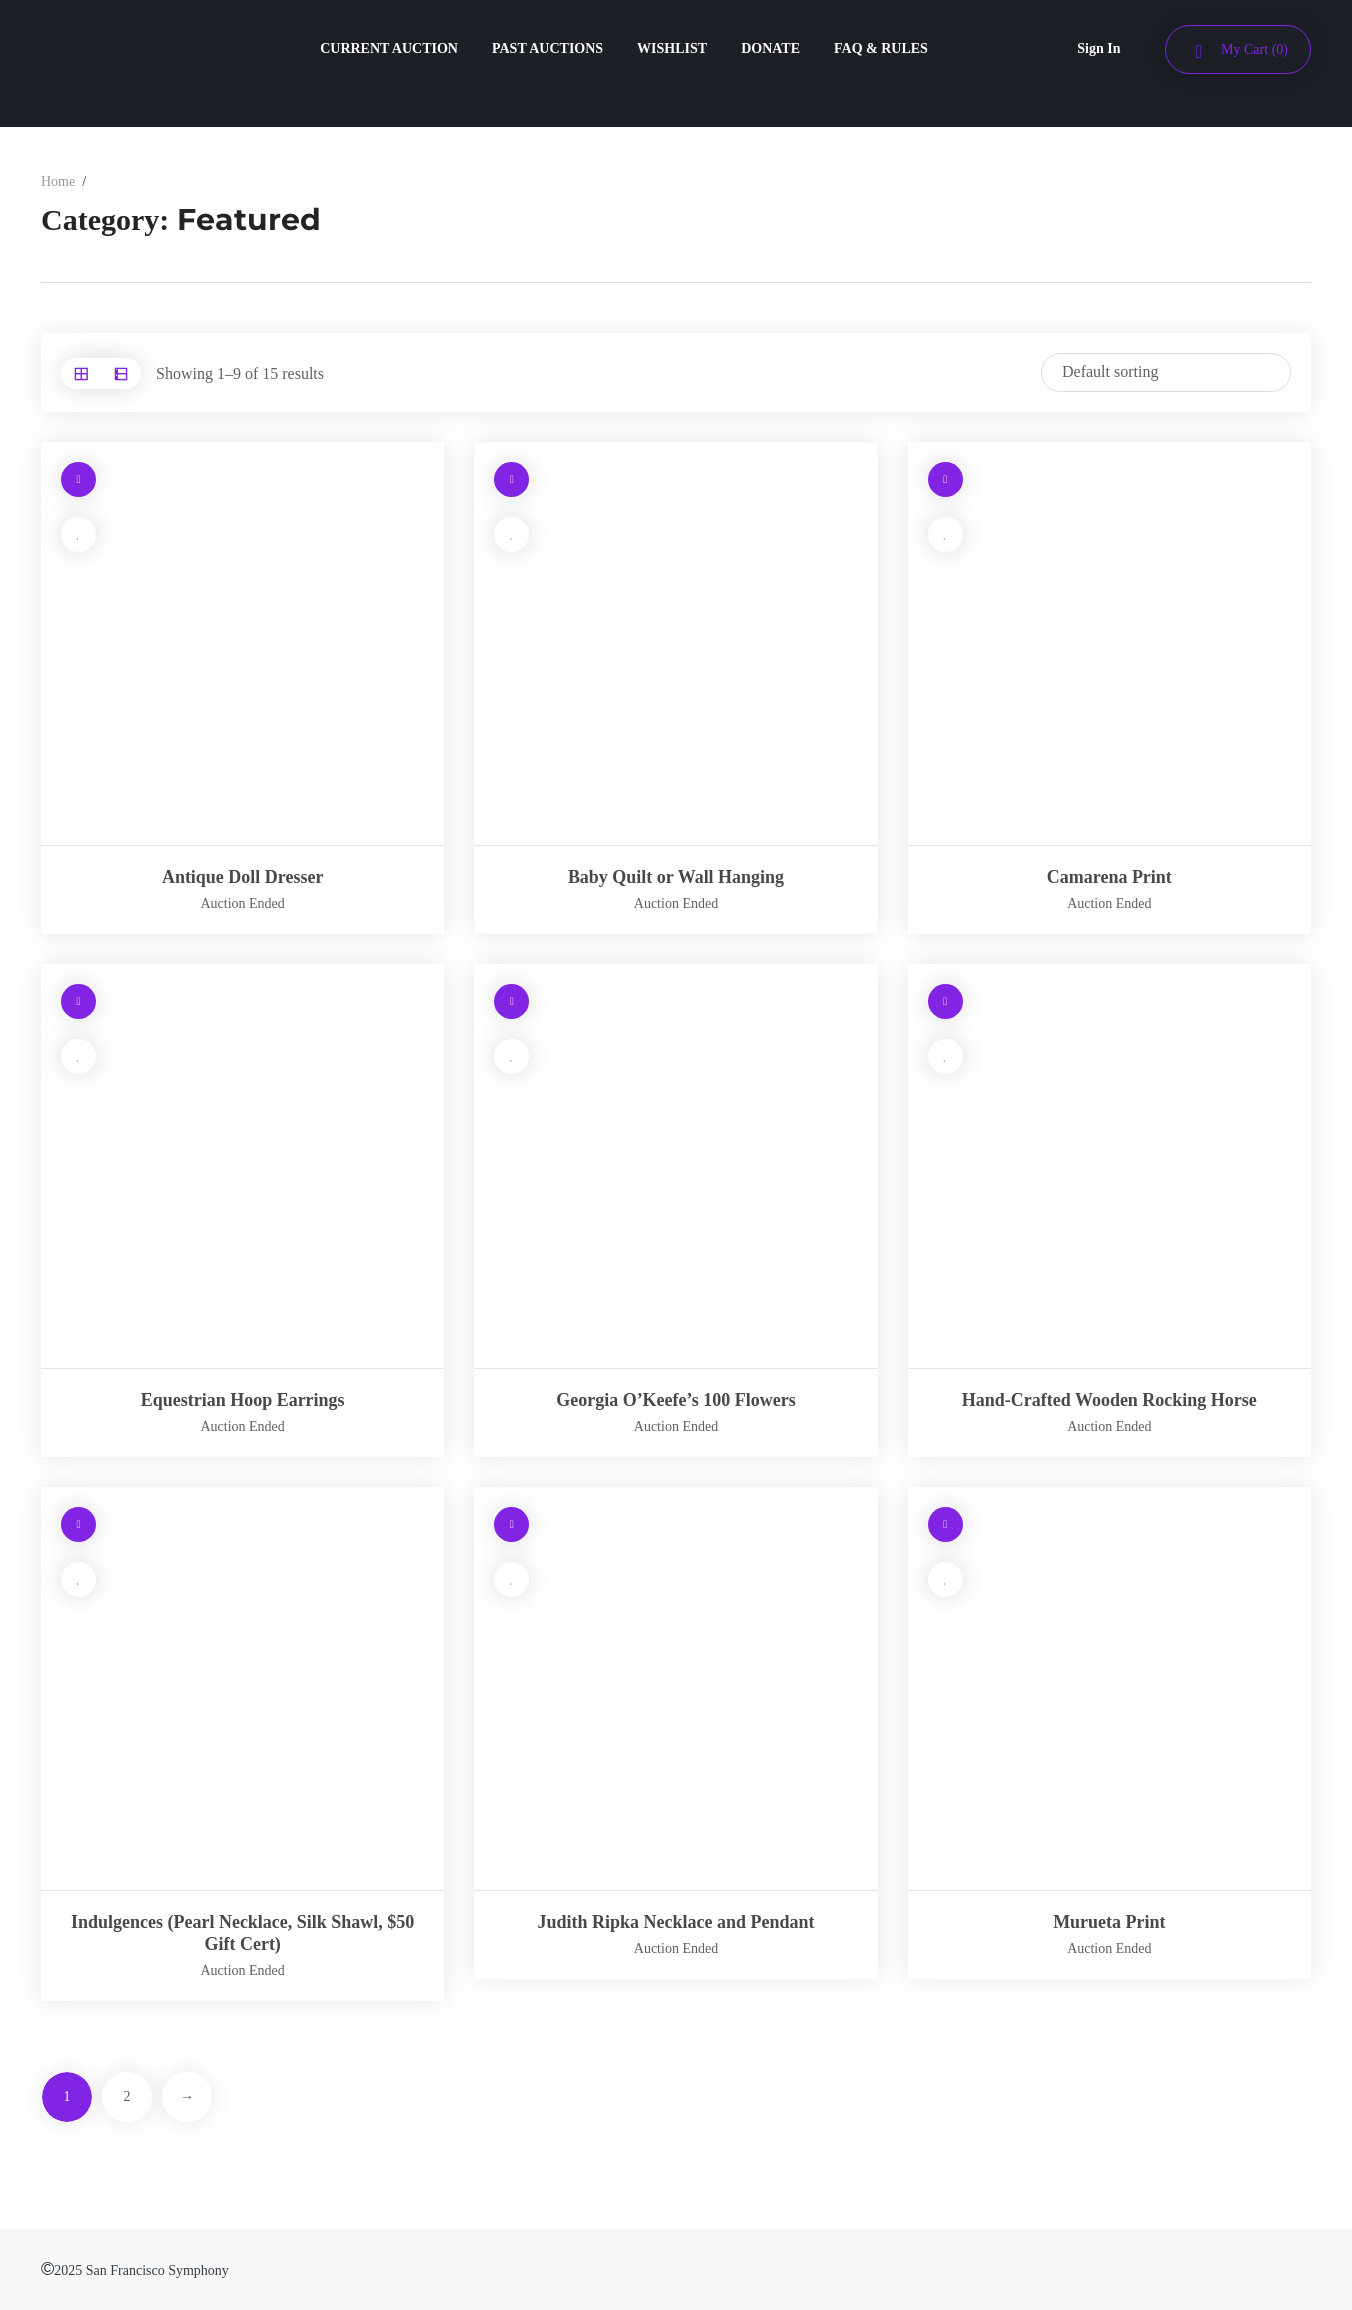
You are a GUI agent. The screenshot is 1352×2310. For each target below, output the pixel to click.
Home (58, 181)
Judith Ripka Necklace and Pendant (675, 1922)
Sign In (1098, 48)
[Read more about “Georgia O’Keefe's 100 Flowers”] (511, 1001)
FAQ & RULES (881, 48)
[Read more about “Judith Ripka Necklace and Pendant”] (511, 1524)
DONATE (770, 48)
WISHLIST (672, 48)
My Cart (1254, 49)
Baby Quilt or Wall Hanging (676, 877)
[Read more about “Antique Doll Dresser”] (78, 479)
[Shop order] (1166, 372)
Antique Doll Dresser (243, 877)
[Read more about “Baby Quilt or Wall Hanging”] (511, 479)
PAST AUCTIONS (547, 48)
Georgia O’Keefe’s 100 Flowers (676, 1400)
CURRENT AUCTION (389, 48)
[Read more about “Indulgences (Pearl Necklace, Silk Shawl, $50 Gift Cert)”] (78, 1524)
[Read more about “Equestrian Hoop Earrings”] (78, 1001)
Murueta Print (1109, 1922)
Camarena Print (1109, 877)
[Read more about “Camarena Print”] (945, 479)
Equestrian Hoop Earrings (243, 1400)
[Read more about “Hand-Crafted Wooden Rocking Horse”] (945, 1001)
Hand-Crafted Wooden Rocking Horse (1109, 1400)
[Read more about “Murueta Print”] (945, 1524)
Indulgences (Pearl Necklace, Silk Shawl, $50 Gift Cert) (243, 1933)
